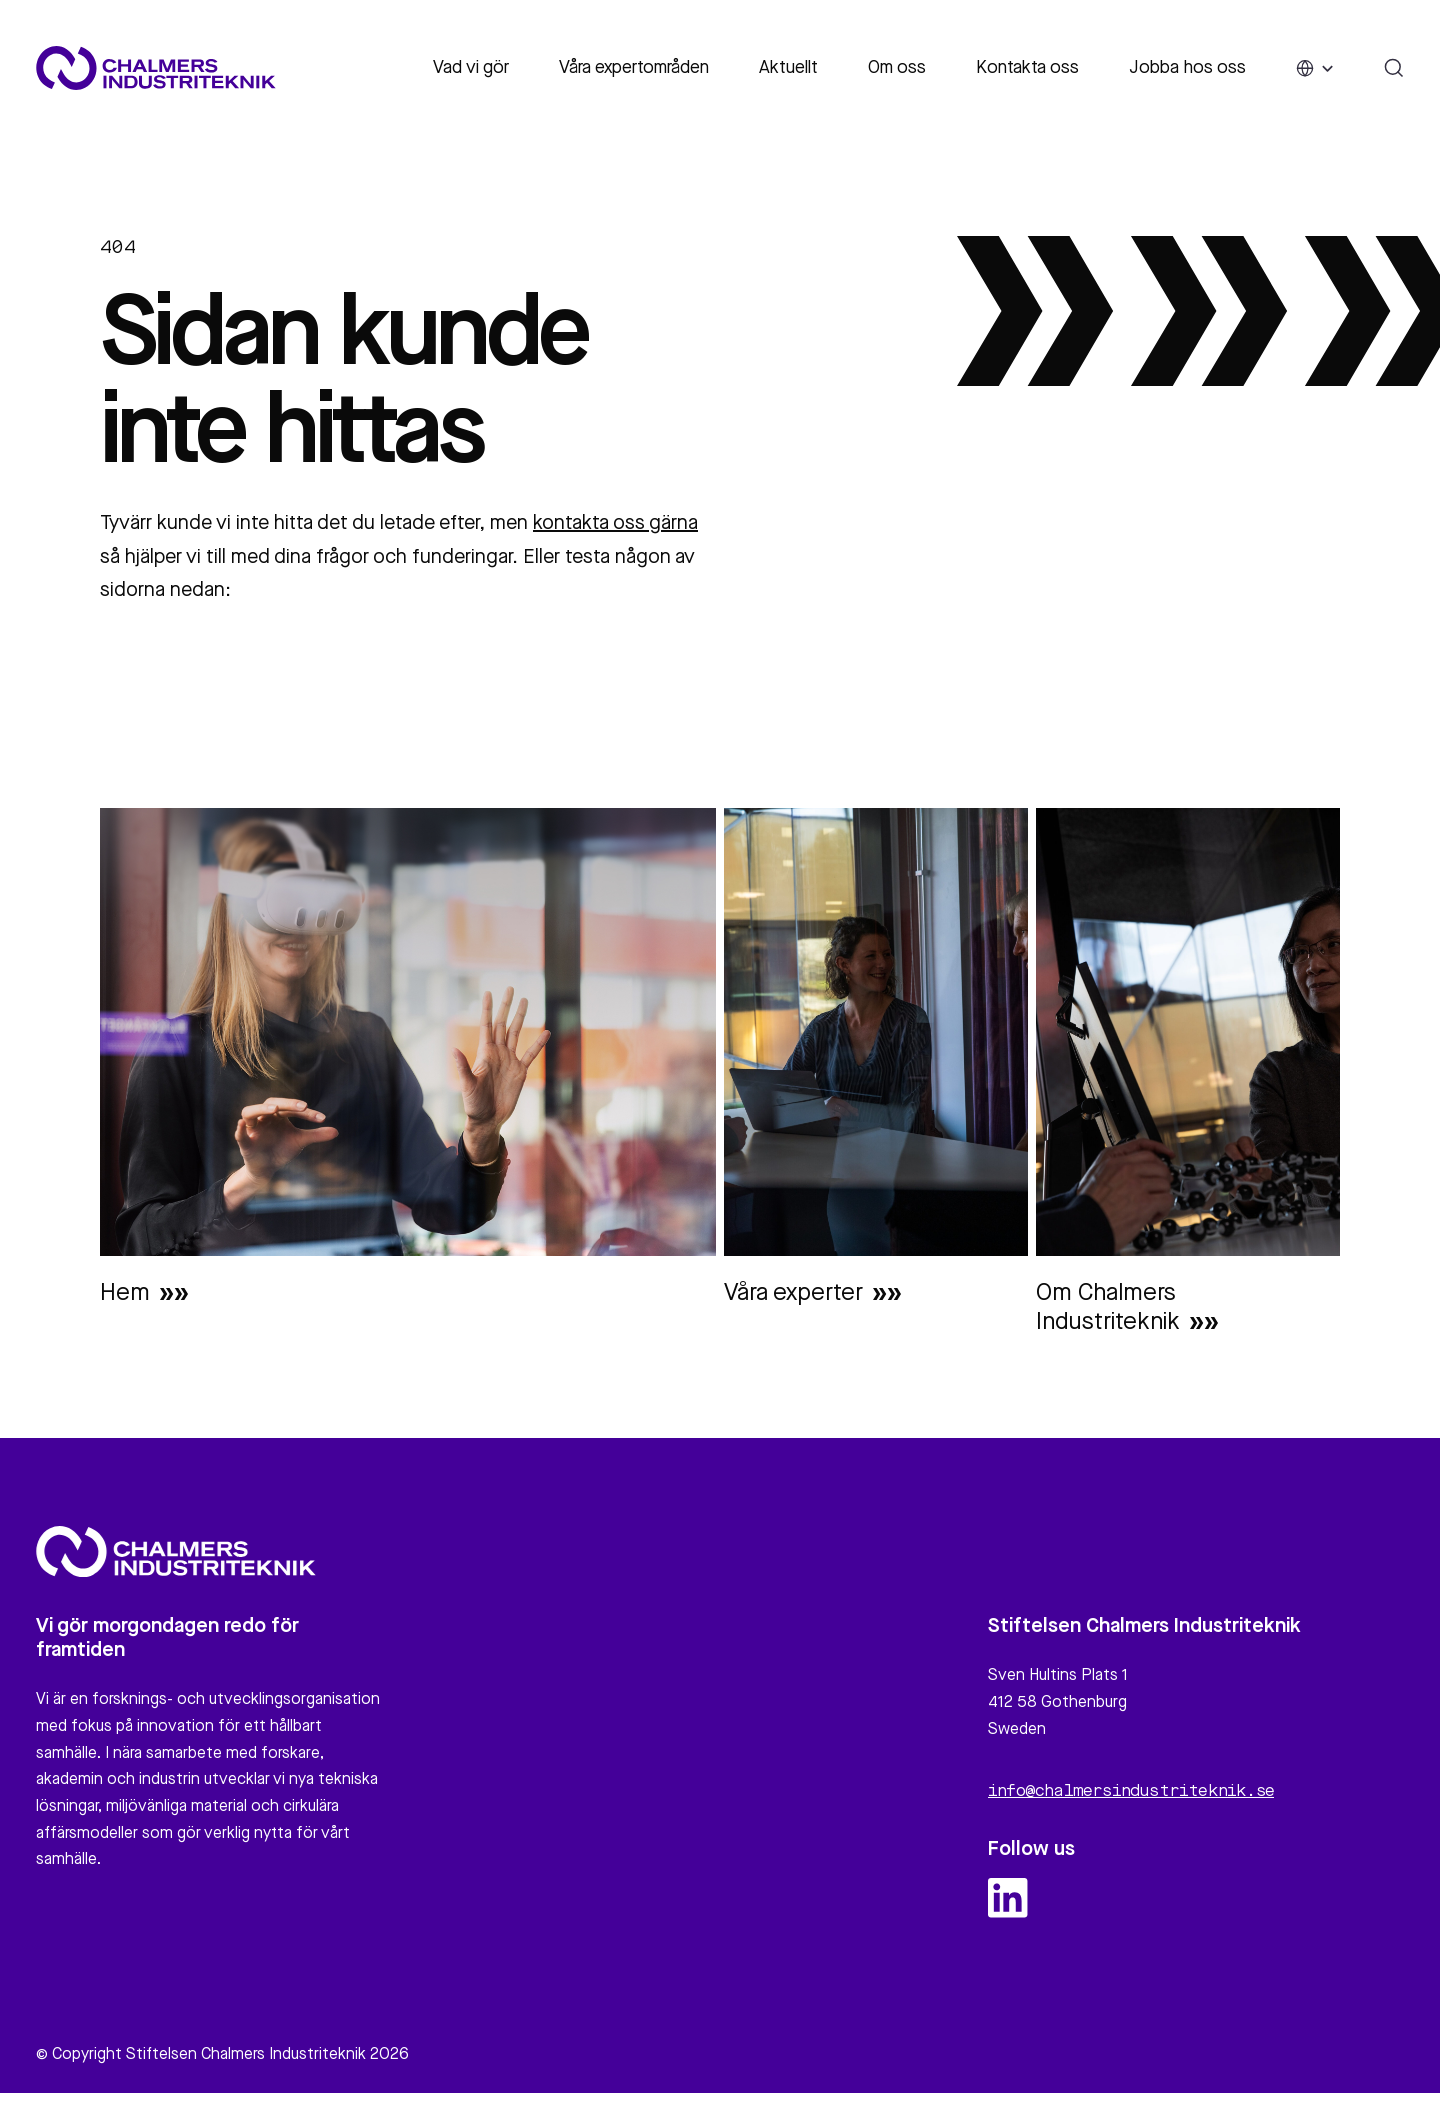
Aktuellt (788, 68)
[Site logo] (156, 68)
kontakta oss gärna (615, 524)
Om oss (897, 68)
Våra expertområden (634, 68)
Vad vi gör (471, 68)
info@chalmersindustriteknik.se (1131, 1801)
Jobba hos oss (1187, 68)
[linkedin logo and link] (1008, 1907)
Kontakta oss (1027, 68)
